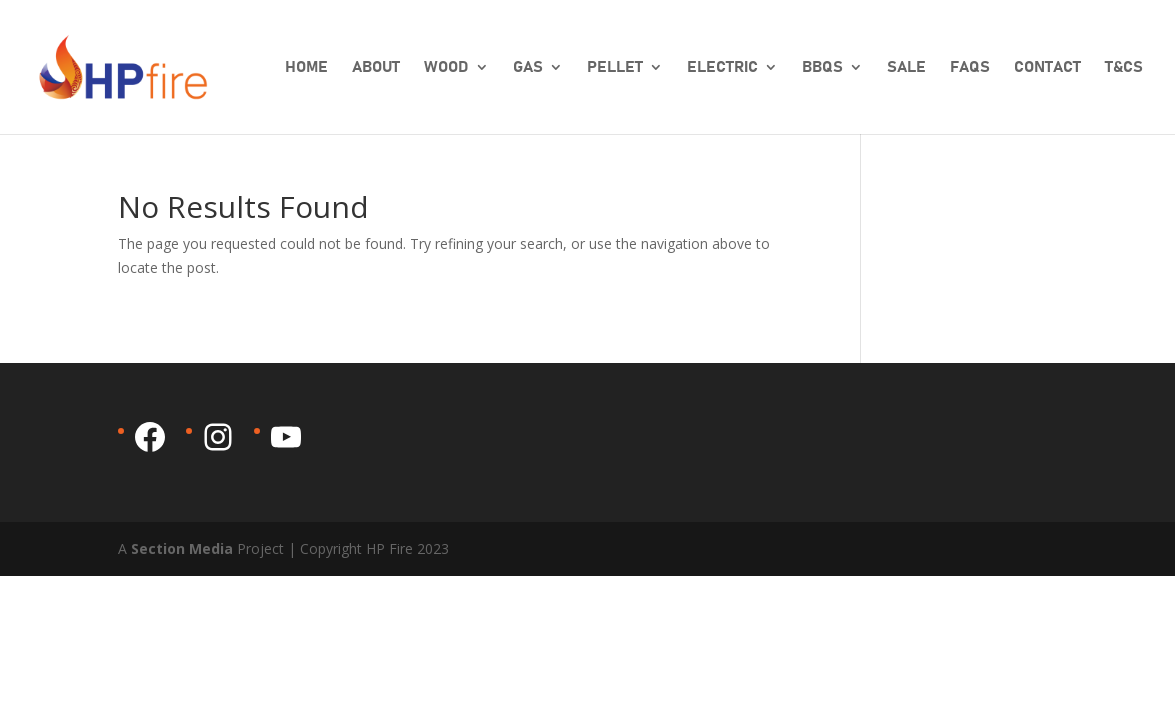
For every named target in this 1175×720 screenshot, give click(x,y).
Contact (1047, 67)
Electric (722, 67)
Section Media (182, 548)
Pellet (615, 67)
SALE (906, 67)
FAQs (970, 67)
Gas (528, 67)
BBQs (822, 67)
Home (306, 67)
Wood (446, 67)
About (376, 67)
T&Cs (1124, 67)
